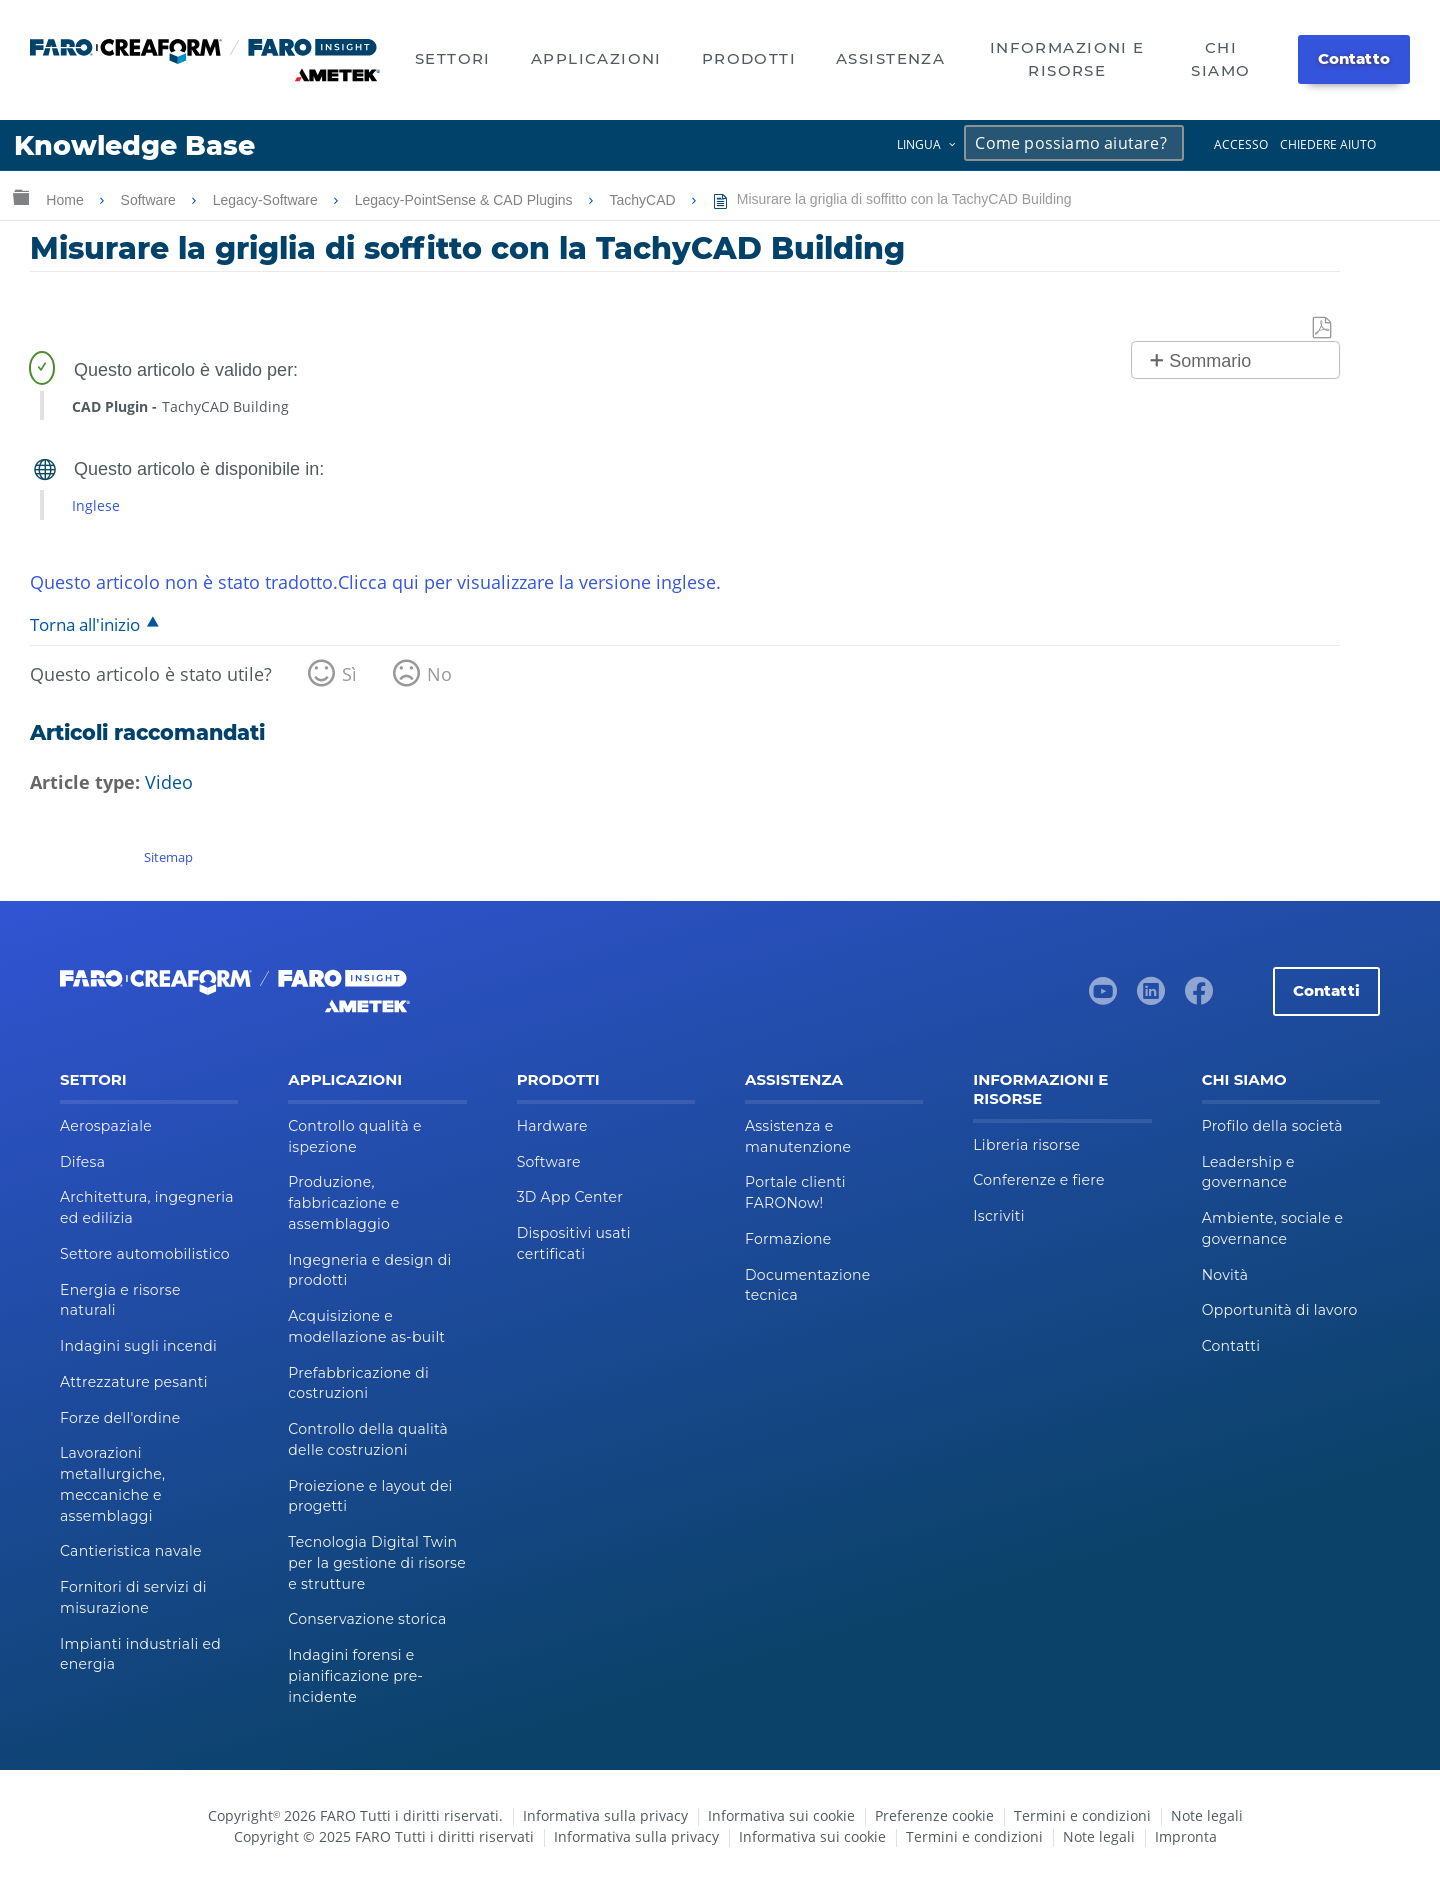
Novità (1225, 1275)
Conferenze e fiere (1038, 1180)
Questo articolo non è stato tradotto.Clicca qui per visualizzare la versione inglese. (375, 582)
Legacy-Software (267, 200)
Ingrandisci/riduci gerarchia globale (21, 196)
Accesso (1241, 144)
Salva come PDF (1323, 328)
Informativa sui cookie (781, 1815)
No (439, 674)
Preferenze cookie (934, 1815)
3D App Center (570, 1197)
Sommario (1210, 361)
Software (150, 200)
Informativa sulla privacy (605, 1815)
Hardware (552, 1126)
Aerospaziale (106, 1126)
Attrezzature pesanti (134, 1382)
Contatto (1354, 58)
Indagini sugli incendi (138, 1346)
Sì (349, 674)
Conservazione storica (367, 1619)
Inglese (96, 505)
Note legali (1207, 1815)
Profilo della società (1272, 1126)
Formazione (788, 1239)
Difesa (82, 1162)
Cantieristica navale (131, 1551)
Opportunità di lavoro (1280, 1310)
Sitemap (168, 857)
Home (66, 200)
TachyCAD (645, 200)
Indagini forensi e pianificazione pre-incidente (355, 1676)
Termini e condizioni (1082, 1815)
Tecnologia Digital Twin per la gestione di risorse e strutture (377, 1563)
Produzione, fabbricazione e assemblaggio (343, 1203)
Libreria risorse (1026, 1145)
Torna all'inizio (85, 624)
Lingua (919, 144)
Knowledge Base (134, 145)
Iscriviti (998, 1216)
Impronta (1186, 1836)
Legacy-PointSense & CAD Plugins (466, 200)
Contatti (1326, 990)
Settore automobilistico (145, 1254)
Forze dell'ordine (120, 1418)
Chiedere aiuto (1328, 144)
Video (169, 782)
